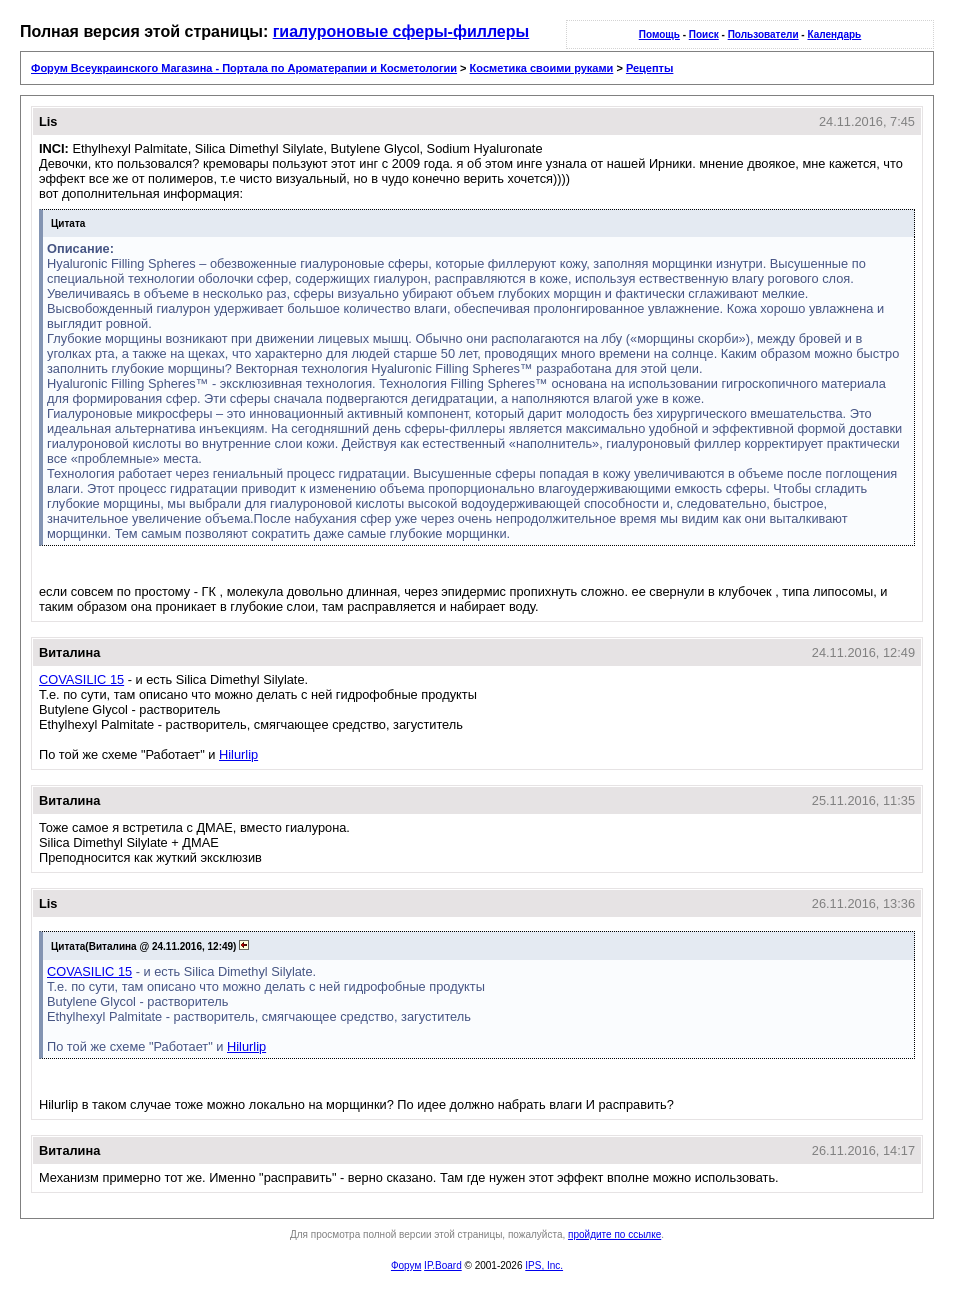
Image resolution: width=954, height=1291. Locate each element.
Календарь (834, 34)
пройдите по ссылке (614, 1234)
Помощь (659, 34)
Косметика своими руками (542, 68)
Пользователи (763, 34)
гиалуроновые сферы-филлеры (401, 31)
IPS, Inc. (544, 1265)
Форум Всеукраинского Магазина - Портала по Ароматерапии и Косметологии (244, 68)
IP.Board (443, 1265)
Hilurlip (238, 754)
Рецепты (650, 68)
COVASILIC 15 (81, 679)
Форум (406, 1265)
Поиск (704, 34)
